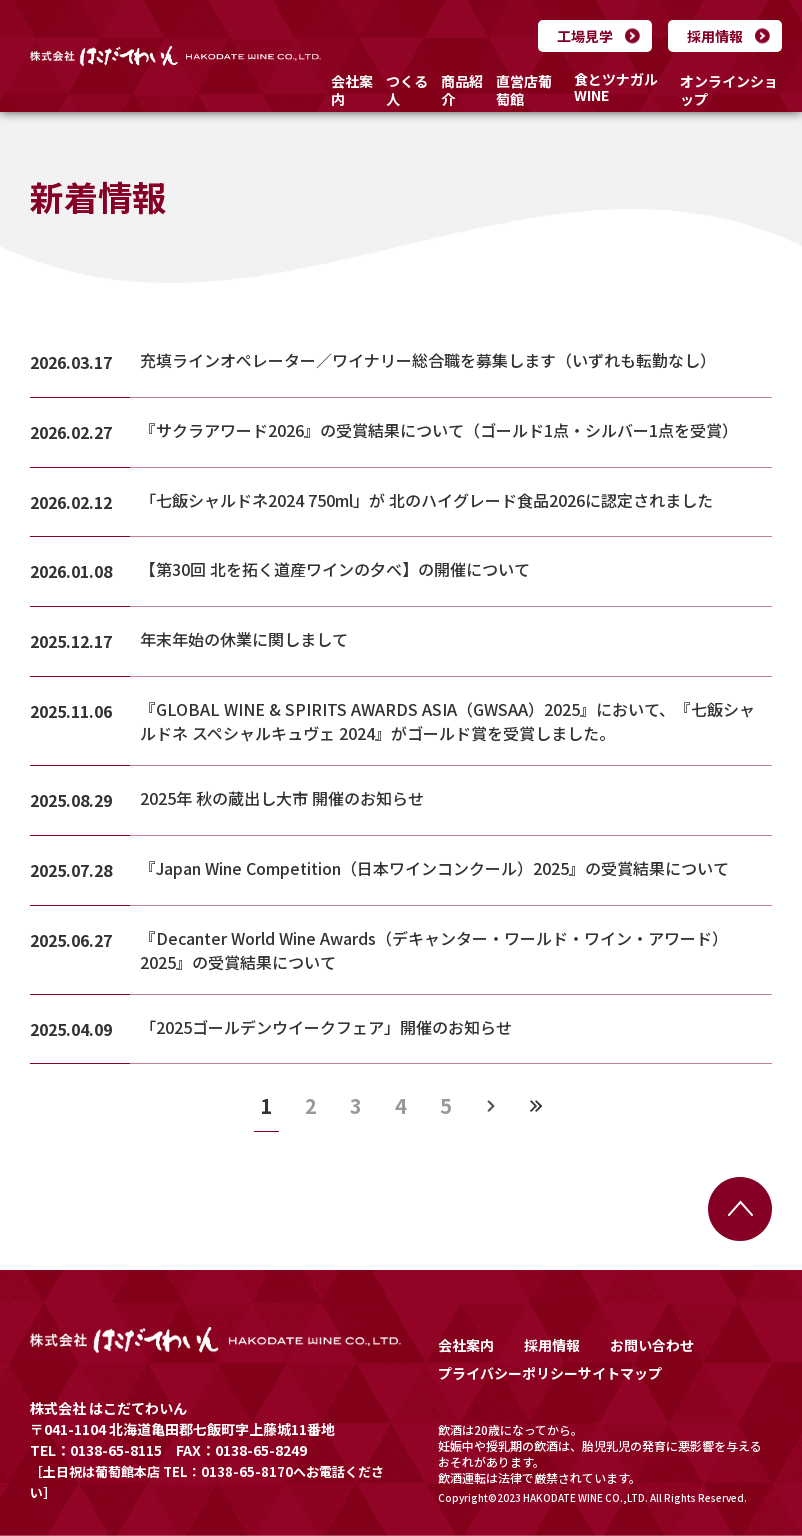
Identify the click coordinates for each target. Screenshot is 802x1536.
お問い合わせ (652, 1345)
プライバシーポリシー (508, 1373)
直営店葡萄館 (524, 90)
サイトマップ (620, 1373)
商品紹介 (462, 90)
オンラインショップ (729, 90)
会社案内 (352, 90)
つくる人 (407, 90)
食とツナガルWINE (616, 88)
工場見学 (585, 36)
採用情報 (715, 36)
